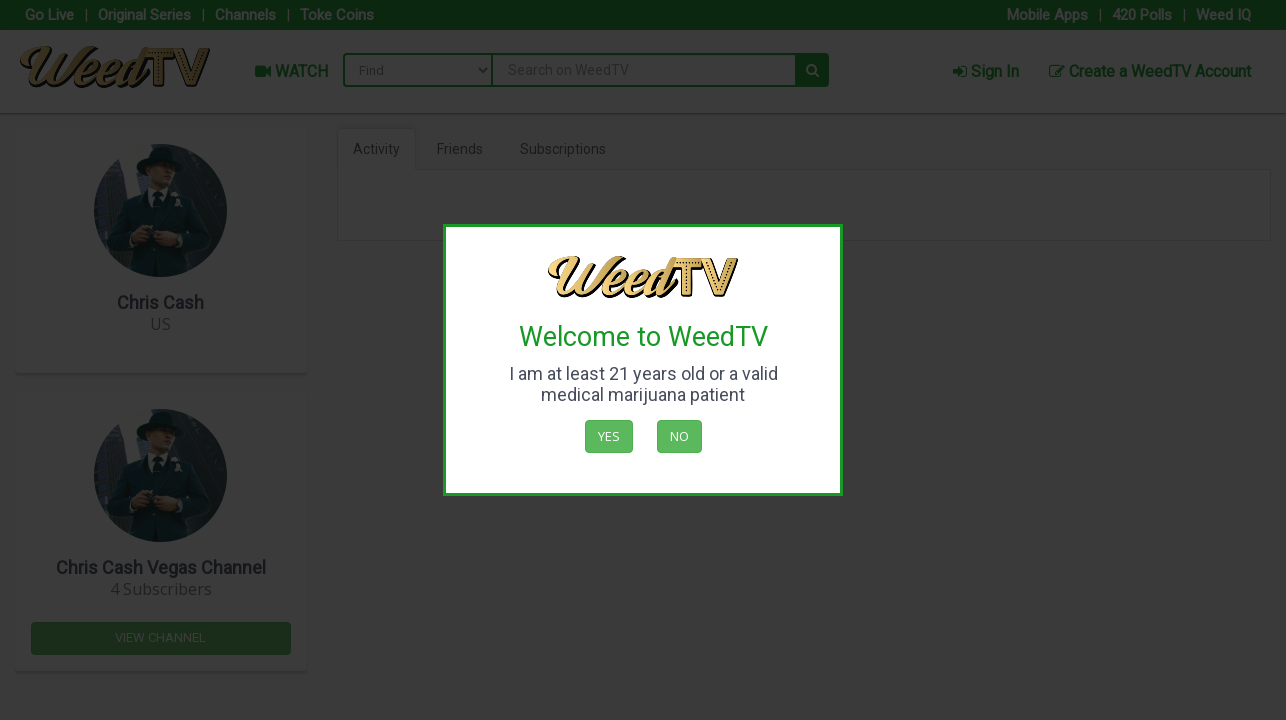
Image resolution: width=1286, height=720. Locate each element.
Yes (609, 436)
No (679, 436)
